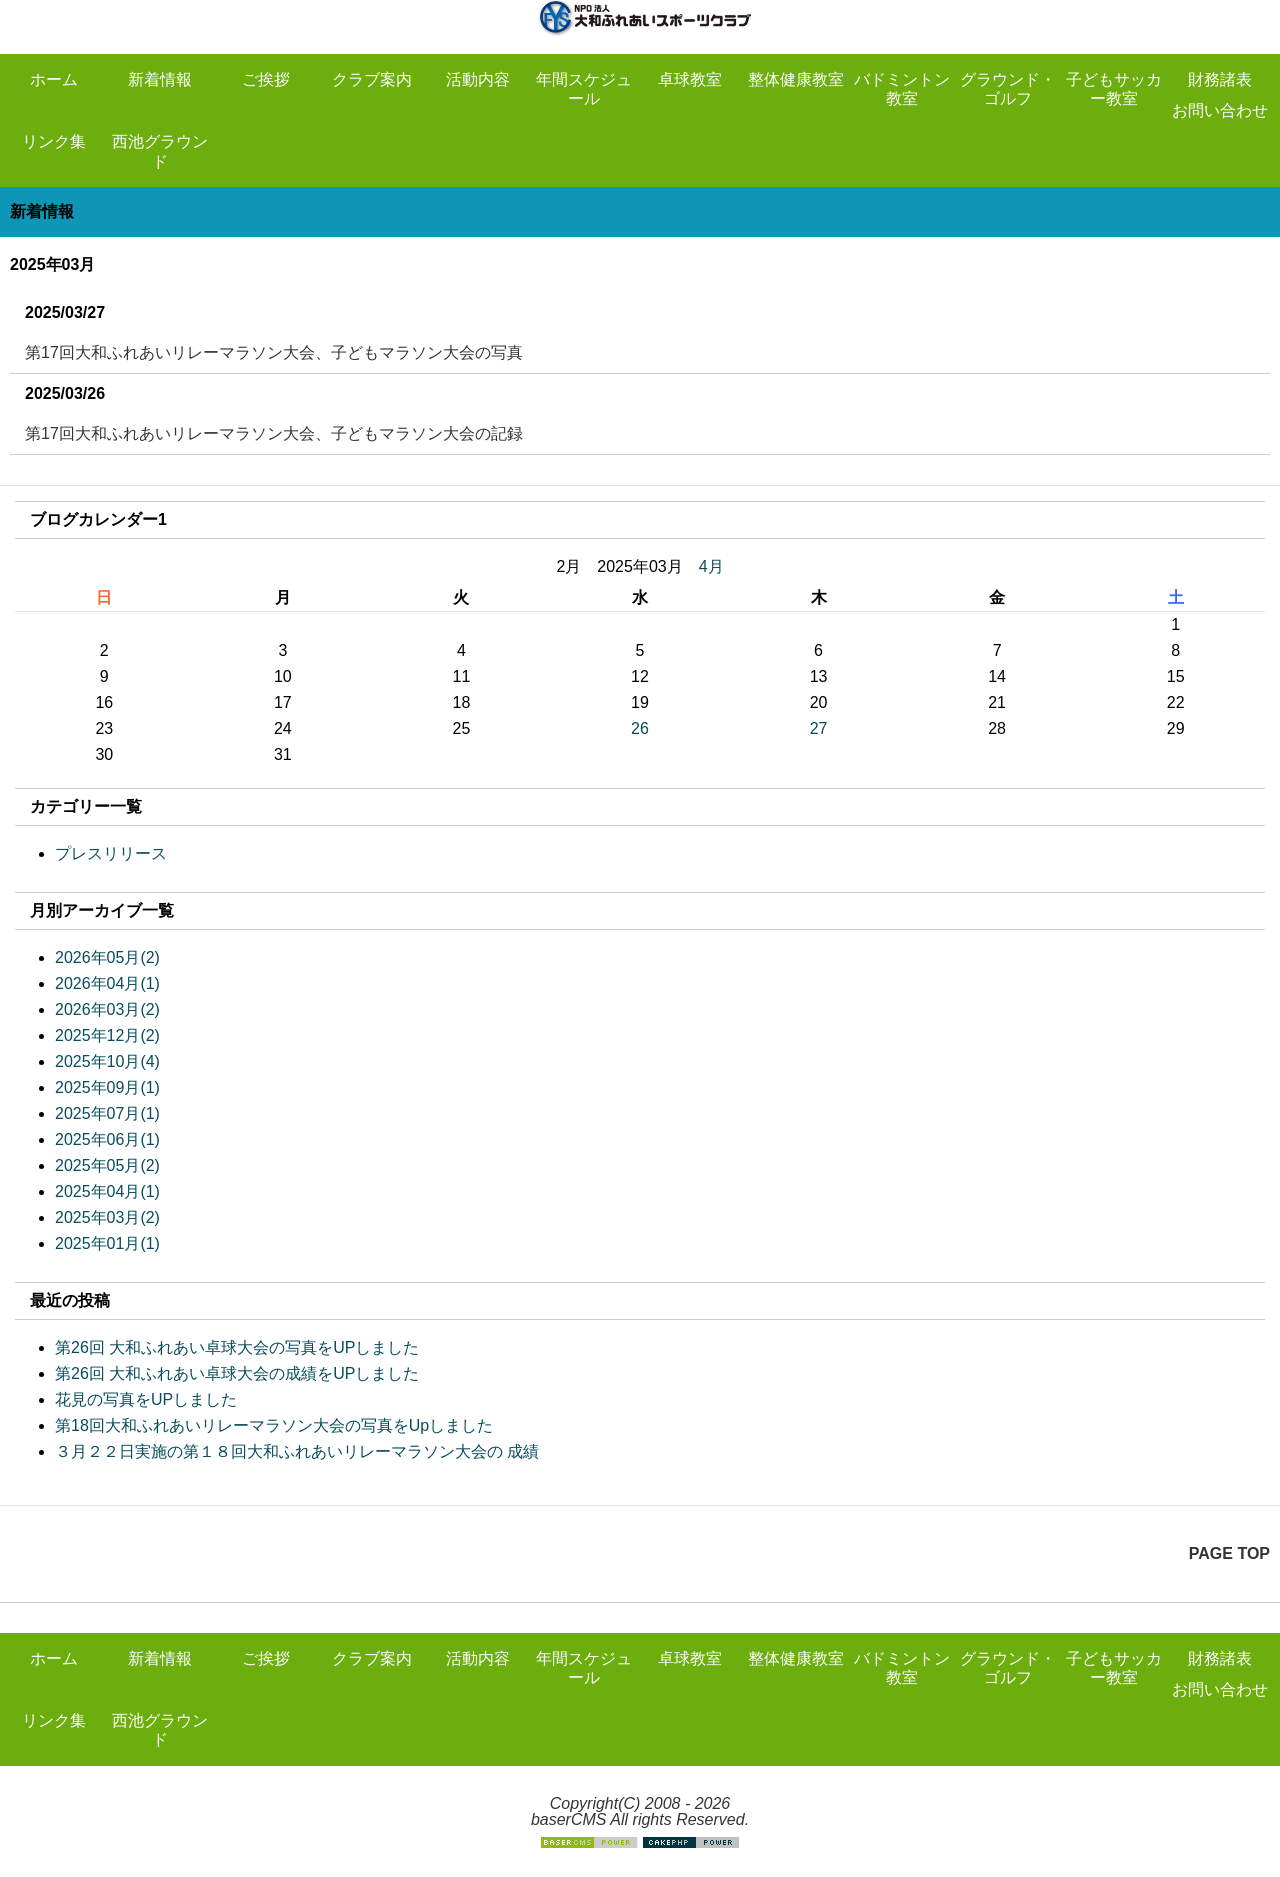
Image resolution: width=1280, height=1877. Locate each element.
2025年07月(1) (107, 1113)
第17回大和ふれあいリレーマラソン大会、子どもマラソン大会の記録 (274, 433)
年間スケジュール (584, 89)
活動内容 (478, 79)
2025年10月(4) (107, 1061)
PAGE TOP (1229, 1553)
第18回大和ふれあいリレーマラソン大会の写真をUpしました (274, 1425)
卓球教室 (690, 79)
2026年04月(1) (107, 983)
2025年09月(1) (107, 1087)
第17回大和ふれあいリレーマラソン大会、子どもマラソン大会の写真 (274, 352)
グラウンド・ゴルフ (1008, 89)
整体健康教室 (796, 79)
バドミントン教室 (902, 89)
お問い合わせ (1220, 110)
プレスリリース (111, 853)
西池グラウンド (160, 151)
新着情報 (160, 79)
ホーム (54, 79)
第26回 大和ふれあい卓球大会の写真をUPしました (237, 1347)
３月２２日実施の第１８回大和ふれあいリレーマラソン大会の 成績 (297, 1451)
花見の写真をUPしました (146, 1399)
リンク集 (54, 141)
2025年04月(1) (107, 1191)
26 (640, 728)
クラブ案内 (372, 79)
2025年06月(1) (107, 1139)
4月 (711, 566)
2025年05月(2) (107, 1165)
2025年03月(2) (107, 1217)
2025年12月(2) (107, 1035)
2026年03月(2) (107, 1009)
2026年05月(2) (107, 957)
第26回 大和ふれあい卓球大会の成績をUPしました (237, 1373)
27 (819, 728)
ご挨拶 (266, 79)
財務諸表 (1220, 79)
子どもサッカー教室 (1114, 89)
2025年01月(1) (107, 1243)
